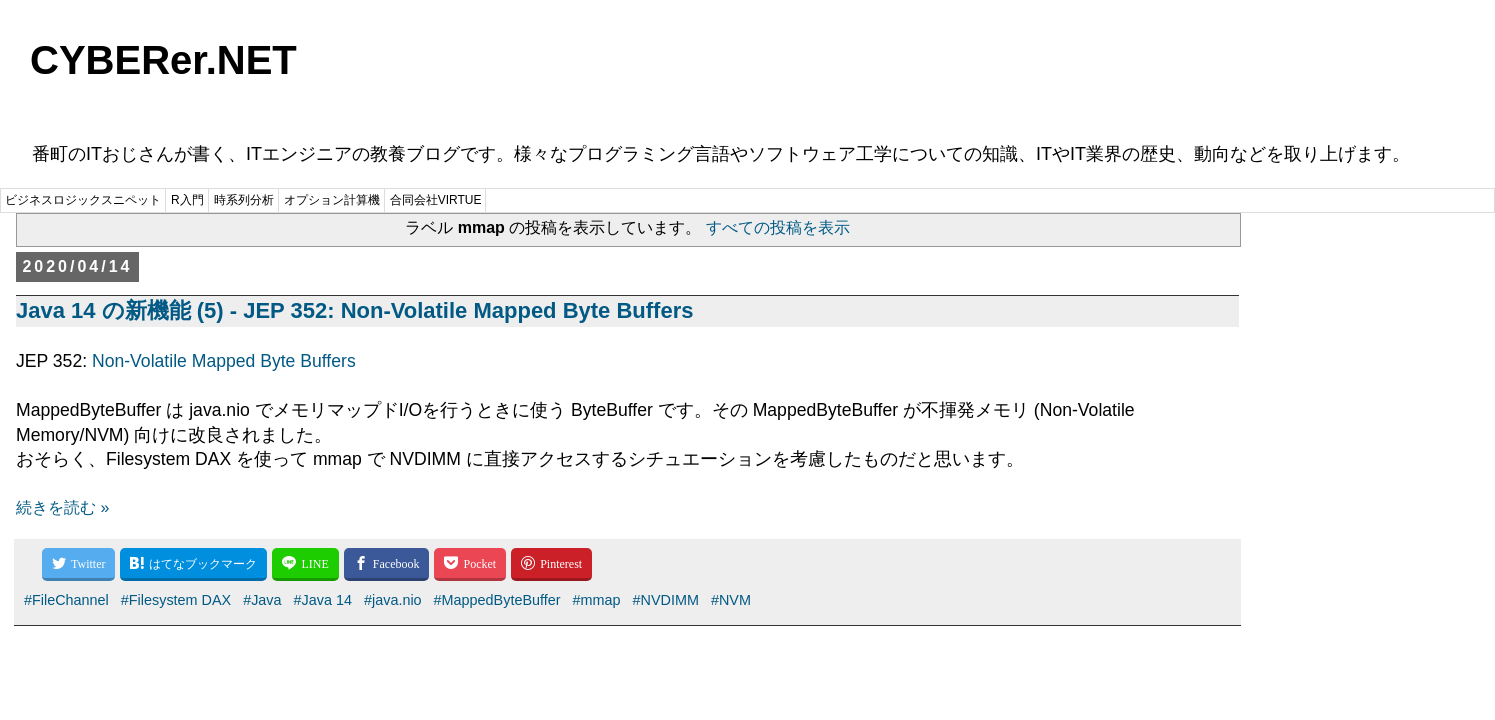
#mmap (597, 600)
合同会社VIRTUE (436, 200)
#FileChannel (66, 600)
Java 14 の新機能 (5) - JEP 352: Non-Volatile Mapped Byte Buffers (354, 310)
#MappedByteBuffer (497, 600)
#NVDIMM (666, 600)
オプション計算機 (332, 200)
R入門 (187, 200)
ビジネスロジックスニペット (83, 200)
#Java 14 (323, 600)
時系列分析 (244, 200)
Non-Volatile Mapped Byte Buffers (224, 361)
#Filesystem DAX (176, 600)
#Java (262, 600)
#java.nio (393, 600)
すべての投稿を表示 (778, 227)
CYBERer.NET (163, 60)
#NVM (731, 600)
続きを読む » (62, 507)
